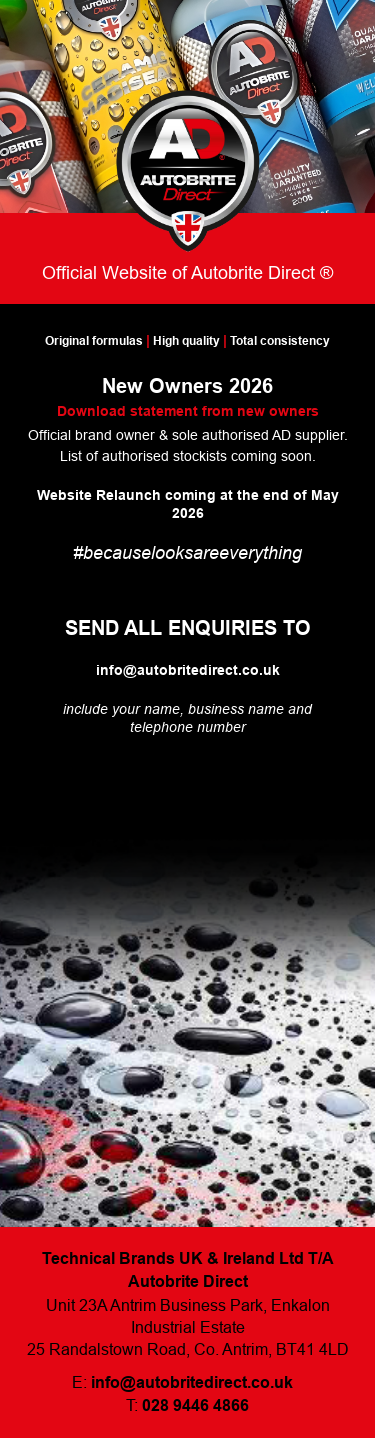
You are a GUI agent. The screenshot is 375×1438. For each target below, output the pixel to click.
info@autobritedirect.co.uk (188, 670)
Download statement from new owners (188, 411)
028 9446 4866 (195, 1405)
